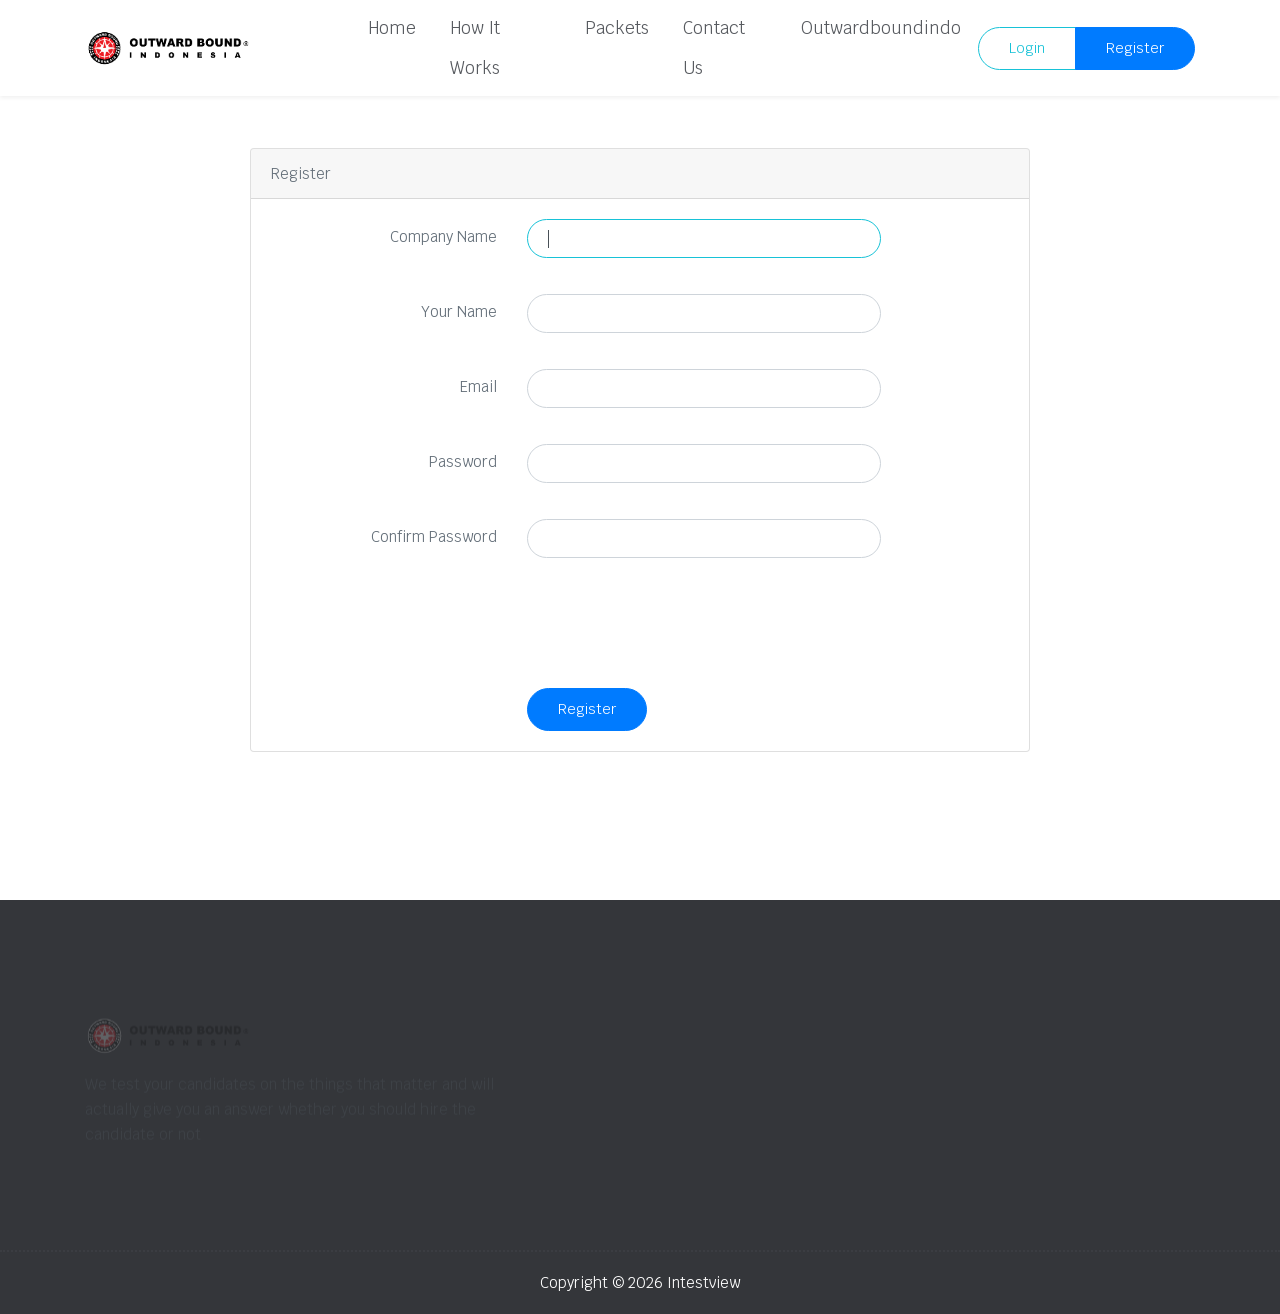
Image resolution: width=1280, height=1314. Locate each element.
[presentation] (679, 633)
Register (1135, 48)
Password (463, 461)
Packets (617, 28)
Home (392, 28)
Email (478, 386)
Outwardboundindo (881, 28)
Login (1027, 48)
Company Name (443, 236)
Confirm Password (434, 536)
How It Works (475, 48)
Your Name (459, 311)
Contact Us (714, 48)
